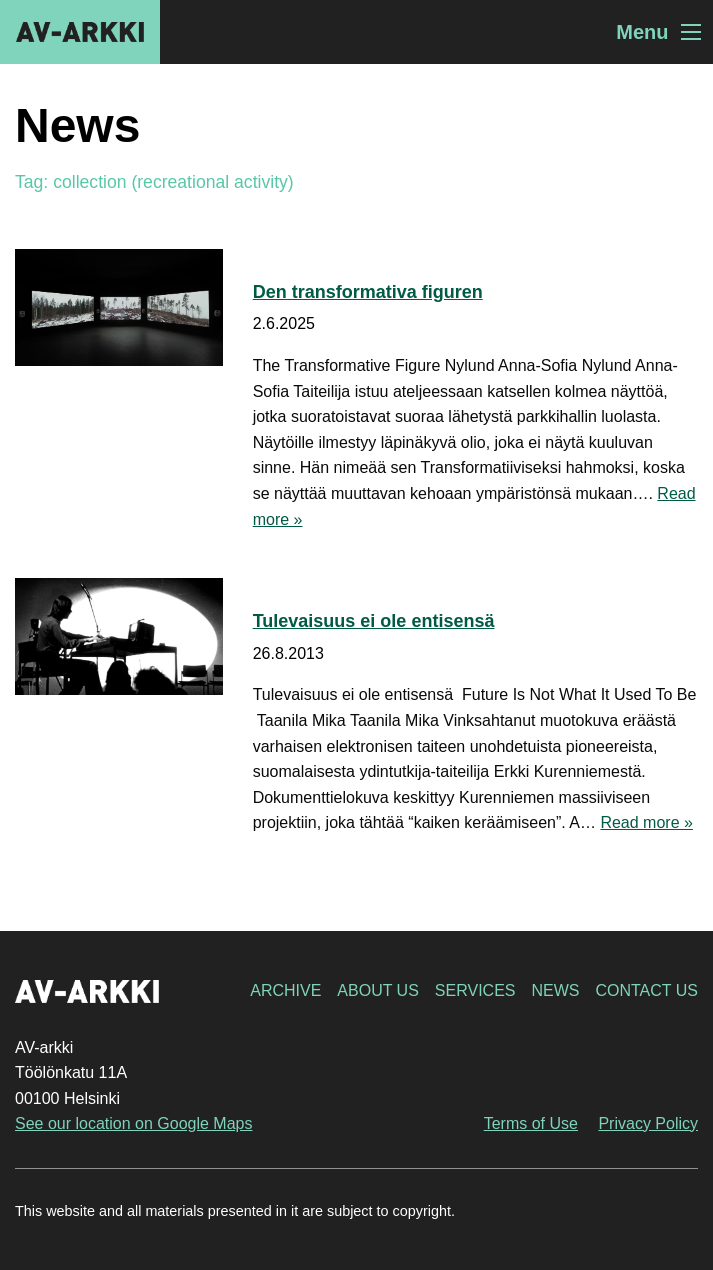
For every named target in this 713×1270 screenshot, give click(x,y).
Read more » (646, 822)
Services (475, 990)
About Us (378, 990)
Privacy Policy (648, 1123)
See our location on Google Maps (133, 1123)
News (555, 990)
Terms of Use (531, 1123)
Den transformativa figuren (368, 292)
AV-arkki (80, 32)
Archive (285, 990)
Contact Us (646, 990)
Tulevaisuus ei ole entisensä (374, 621)
